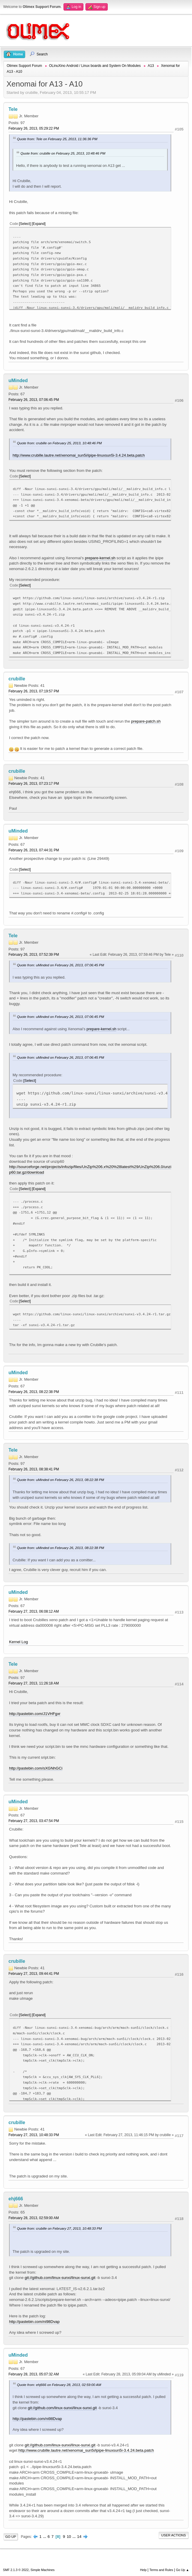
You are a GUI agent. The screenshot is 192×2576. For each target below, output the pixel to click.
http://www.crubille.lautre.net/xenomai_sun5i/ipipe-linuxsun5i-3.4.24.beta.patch (79, 455)
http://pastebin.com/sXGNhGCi (35, 1768)
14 (79, 2536)
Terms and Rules (161, 2570)
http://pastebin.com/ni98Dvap (34, 2321)
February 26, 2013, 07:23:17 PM (33, 784)
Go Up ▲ (182, 2570)
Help (143, 2570)
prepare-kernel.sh (100, 558)
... (45, 2536)
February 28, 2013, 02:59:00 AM (33, 2218)
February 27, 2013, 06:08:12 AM (33, 1611)
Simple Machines (42, 2570)
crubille (16, 678)
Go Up (10, 2536)
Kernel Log (18, 1642)
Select (25, 224)
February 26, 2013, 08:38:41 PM (33, 1469)
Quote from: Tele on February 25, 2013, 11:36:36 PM (57, 139)
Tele (13, 109)
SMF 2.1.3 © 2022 (16, 2570)
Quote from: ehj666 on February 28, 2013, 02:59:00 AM (59, 2385)
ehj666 (15, 2198)
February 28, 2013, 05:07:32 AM (33, 2374)
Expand (39, 224)
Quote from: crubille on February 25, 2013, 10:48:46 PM (62, 153)
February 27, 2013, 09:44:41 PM (33, 1974)
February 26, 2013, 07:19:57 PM (33, 691)
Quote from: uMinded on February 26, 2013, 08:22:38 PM (60, 1480)
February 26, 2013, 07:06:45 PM (33, 400)
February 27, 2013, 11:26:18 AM (33, 1683)
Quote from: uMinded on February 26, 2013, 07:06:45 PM (60, 965)
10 (69, 2536)
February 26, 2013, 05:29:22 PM (33, 128)
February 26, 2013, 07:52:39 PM (33, 955)
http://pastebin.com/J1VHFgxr (35, 1713)
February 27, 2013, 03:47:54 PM (33, 1821)
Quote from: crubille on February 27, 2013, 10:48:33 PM (59, 2228)
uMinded (18, 380)
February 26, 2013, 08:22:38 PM (33, 1392)
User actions (173, 2535)
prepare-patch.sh (146, 721)
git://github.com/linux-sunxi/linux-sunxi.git (60, 2277)
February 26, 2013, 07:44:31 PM (33, 850)
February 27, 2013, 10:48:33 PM (33, 2135)
